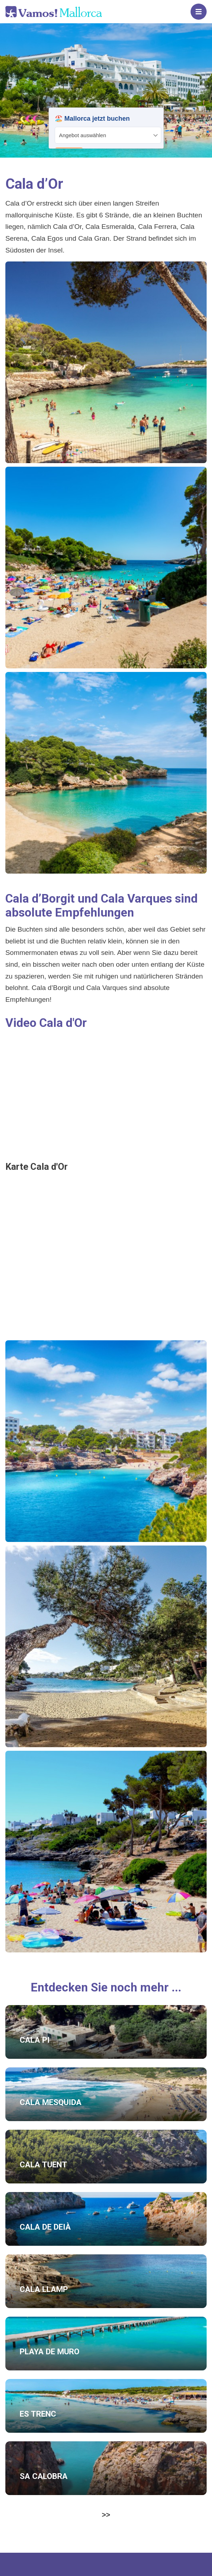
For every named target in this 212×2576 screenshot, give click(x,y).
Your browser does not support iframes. (106, 128)
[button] (106, 362)
